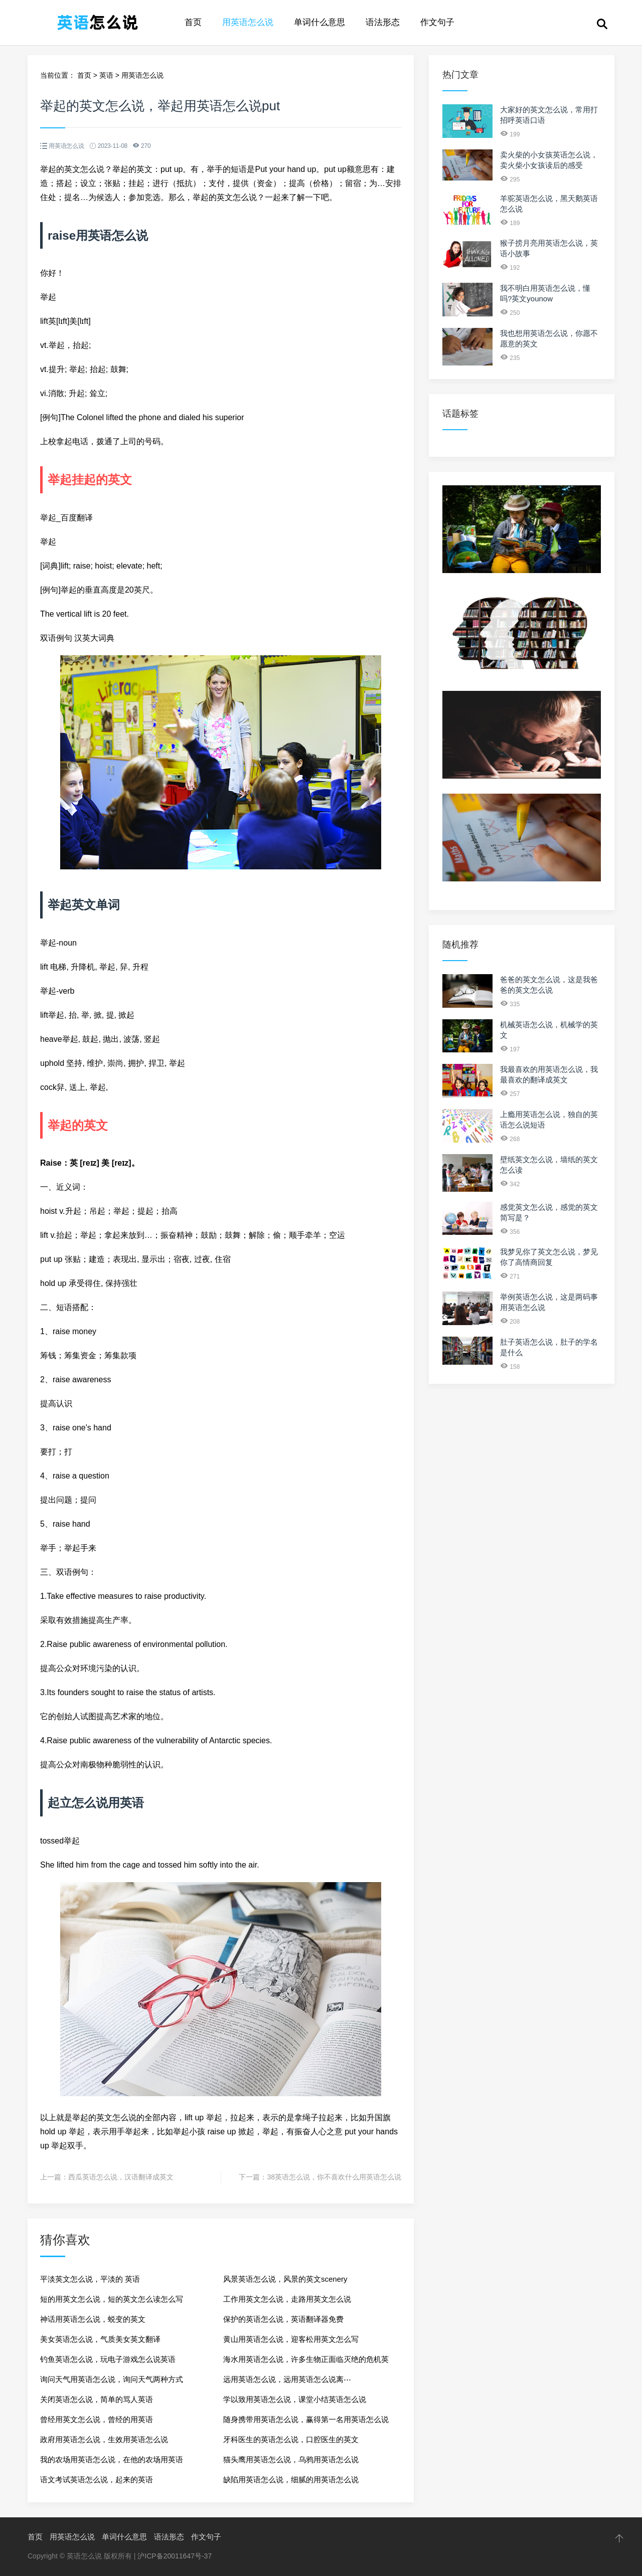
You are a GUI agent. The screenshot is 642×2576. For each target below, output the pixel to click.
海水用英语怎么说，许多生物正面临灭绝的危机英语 (306, 2362)
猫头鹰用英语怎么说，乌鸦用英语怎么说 (291, 2459)
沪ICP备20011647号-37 (174, 2556)
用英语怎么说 (247, 22)
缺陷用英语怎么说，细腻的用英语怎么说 (291, 2479)
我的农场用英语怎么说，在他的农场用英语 (111, 2459)
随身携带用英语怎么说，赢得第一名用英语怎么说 (306, 2419)
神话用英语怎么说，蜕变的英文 (92, 2319)
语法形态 (383, 22)
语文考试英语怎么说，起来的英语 (96, 2479)
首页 (193, 22)
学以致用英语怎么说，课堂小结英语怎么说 (294, 2399)
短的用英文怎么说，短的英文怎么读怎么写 (111, 2299)
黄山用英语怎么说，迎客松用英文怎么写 (291, 2339)
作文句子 (437, 22)
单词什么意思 (319, 22)
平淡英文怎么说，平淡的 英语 (90, 2279)
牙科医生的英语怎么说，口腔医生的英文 (291, 2439)
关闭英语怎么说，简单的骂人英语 (96, 2399)
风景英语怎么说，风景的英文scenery (285, 2279)
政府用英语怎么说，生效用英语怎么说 (104, 2439)
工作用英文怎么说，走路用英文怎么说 (287, 2299)
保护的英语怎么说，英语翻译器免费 (283, 2319)
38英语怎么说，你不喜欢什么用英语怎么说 (334, 2177)
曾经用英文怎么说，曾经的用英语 (96, 2419)
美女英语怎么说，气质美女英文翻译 (100, 2339)
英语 (106, 75)
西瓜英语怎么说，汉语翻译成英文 (121, 2177)
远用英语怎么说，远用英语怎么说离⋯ (287, 2379)
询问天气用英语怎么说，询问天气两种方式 (111, 2379)
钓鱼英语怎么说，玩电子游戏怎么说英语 (108, 2359)
